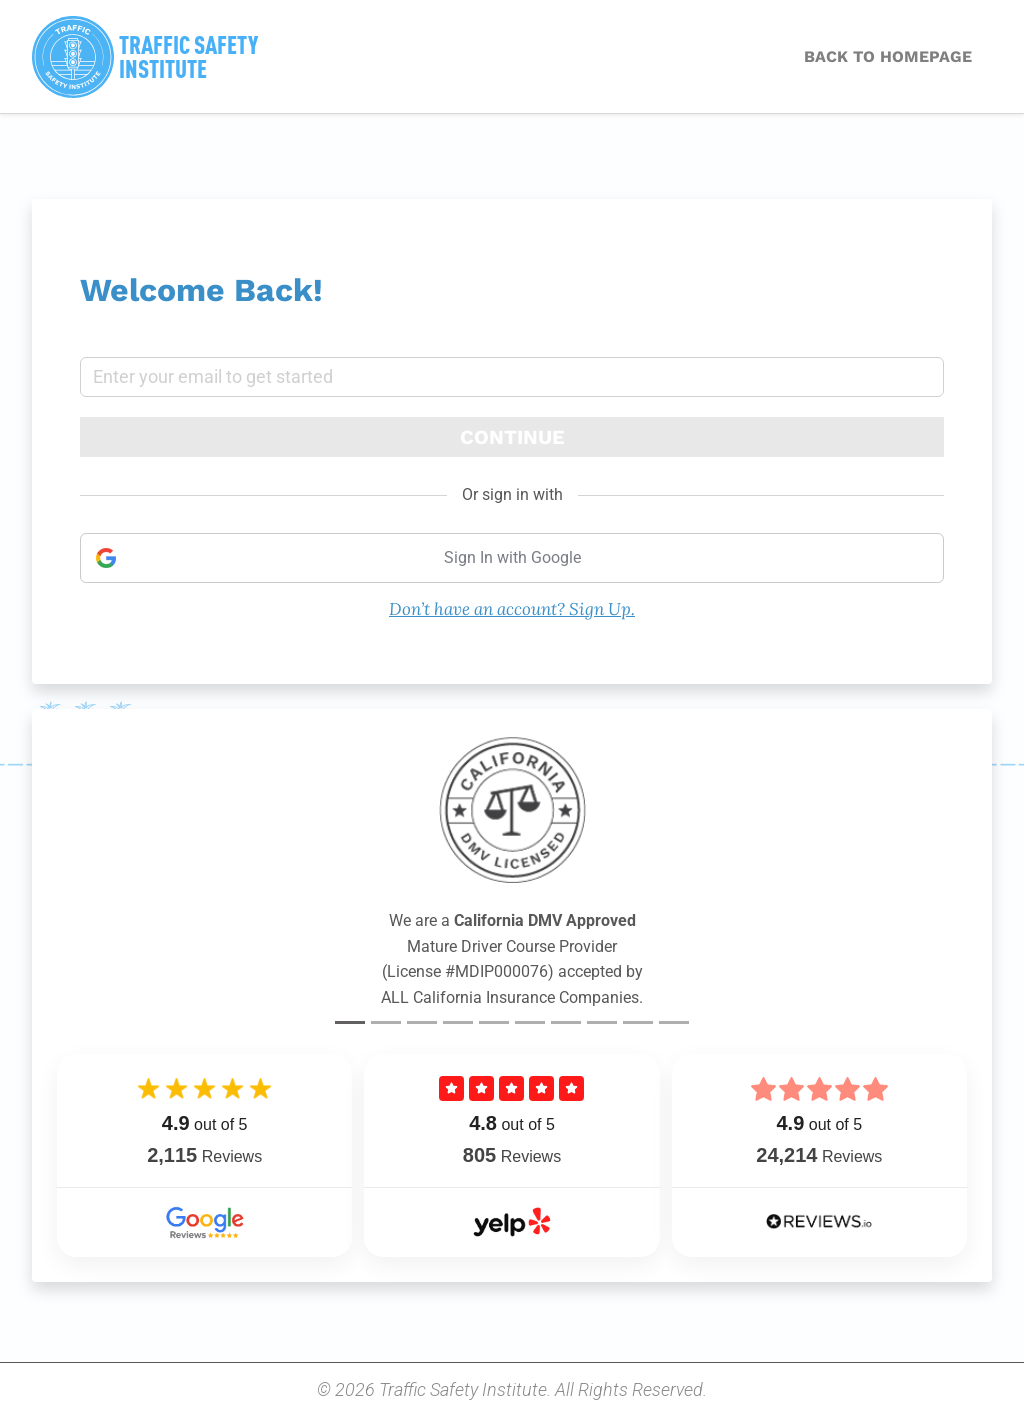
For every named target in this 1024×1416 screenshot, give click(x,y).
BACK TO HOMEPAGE (888, 56)
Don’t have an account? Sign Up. (512, 609)
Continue (512, 437)
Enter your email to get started (213, 377)
